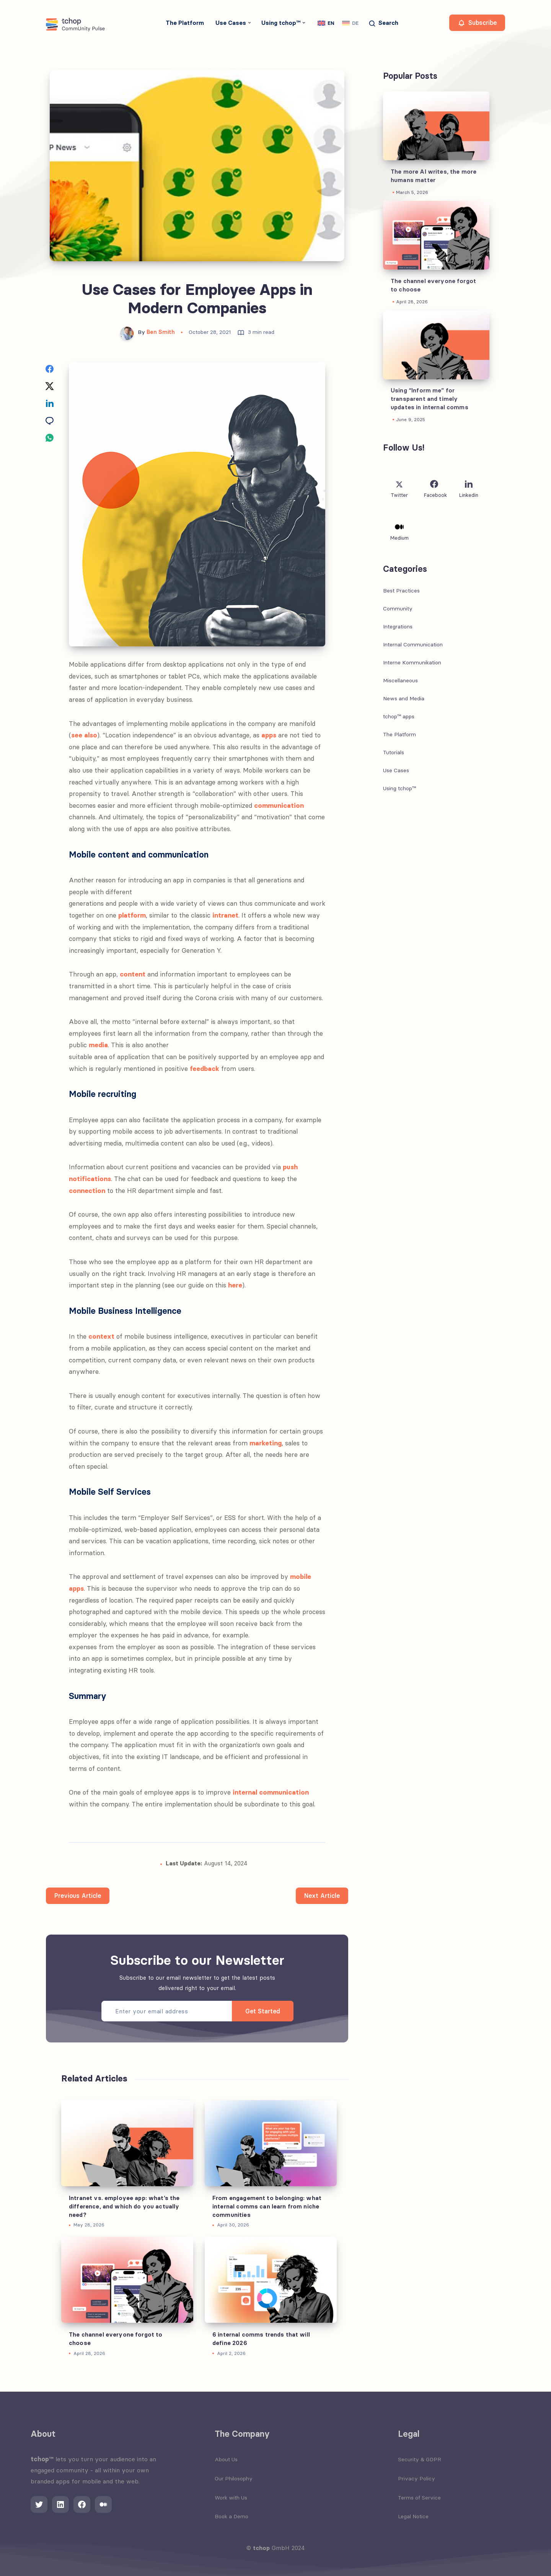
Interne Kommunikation (412, 662)
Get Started (262, 2011)
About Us (226, 2459)
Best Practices (401, 590)
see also (84, 735)
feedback (204, 1068)
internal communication (271, 1792)
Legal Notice (413, 2516)
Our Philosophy (234, 2478)
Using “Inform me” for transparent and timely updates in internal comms (429, 399)
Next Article (322, 1895)
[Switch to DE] (350, 23)
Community (397, 608)
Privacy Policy (416, 2478)
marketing (265, 1443)
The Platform (185, 22)
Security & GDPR (419, 2459)
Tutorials (393, 752)
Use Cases (230, 22)
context (101, 1336)
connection (87, 1190)
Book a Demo (231, 2516)
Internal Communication (413, 644)
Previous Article (77, 1895)
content (132, 974)
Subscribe (477, 23)
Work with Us (231, 2497)
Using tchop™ (280, 22)
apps (268, 735)
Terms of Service (419, 2497)
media (98, 1045)
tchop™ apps (398, 716)
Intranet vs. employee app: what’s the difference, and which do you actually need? (124, 2206)
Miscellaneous (400, 680)
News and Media (403, 698)
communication (279, 805)
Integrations (397, 626)
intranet (225, 915)
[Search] (383, 23)
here (235, 1285)
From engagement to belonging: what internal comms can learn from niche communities (266, 2206)
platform (132, 915)
